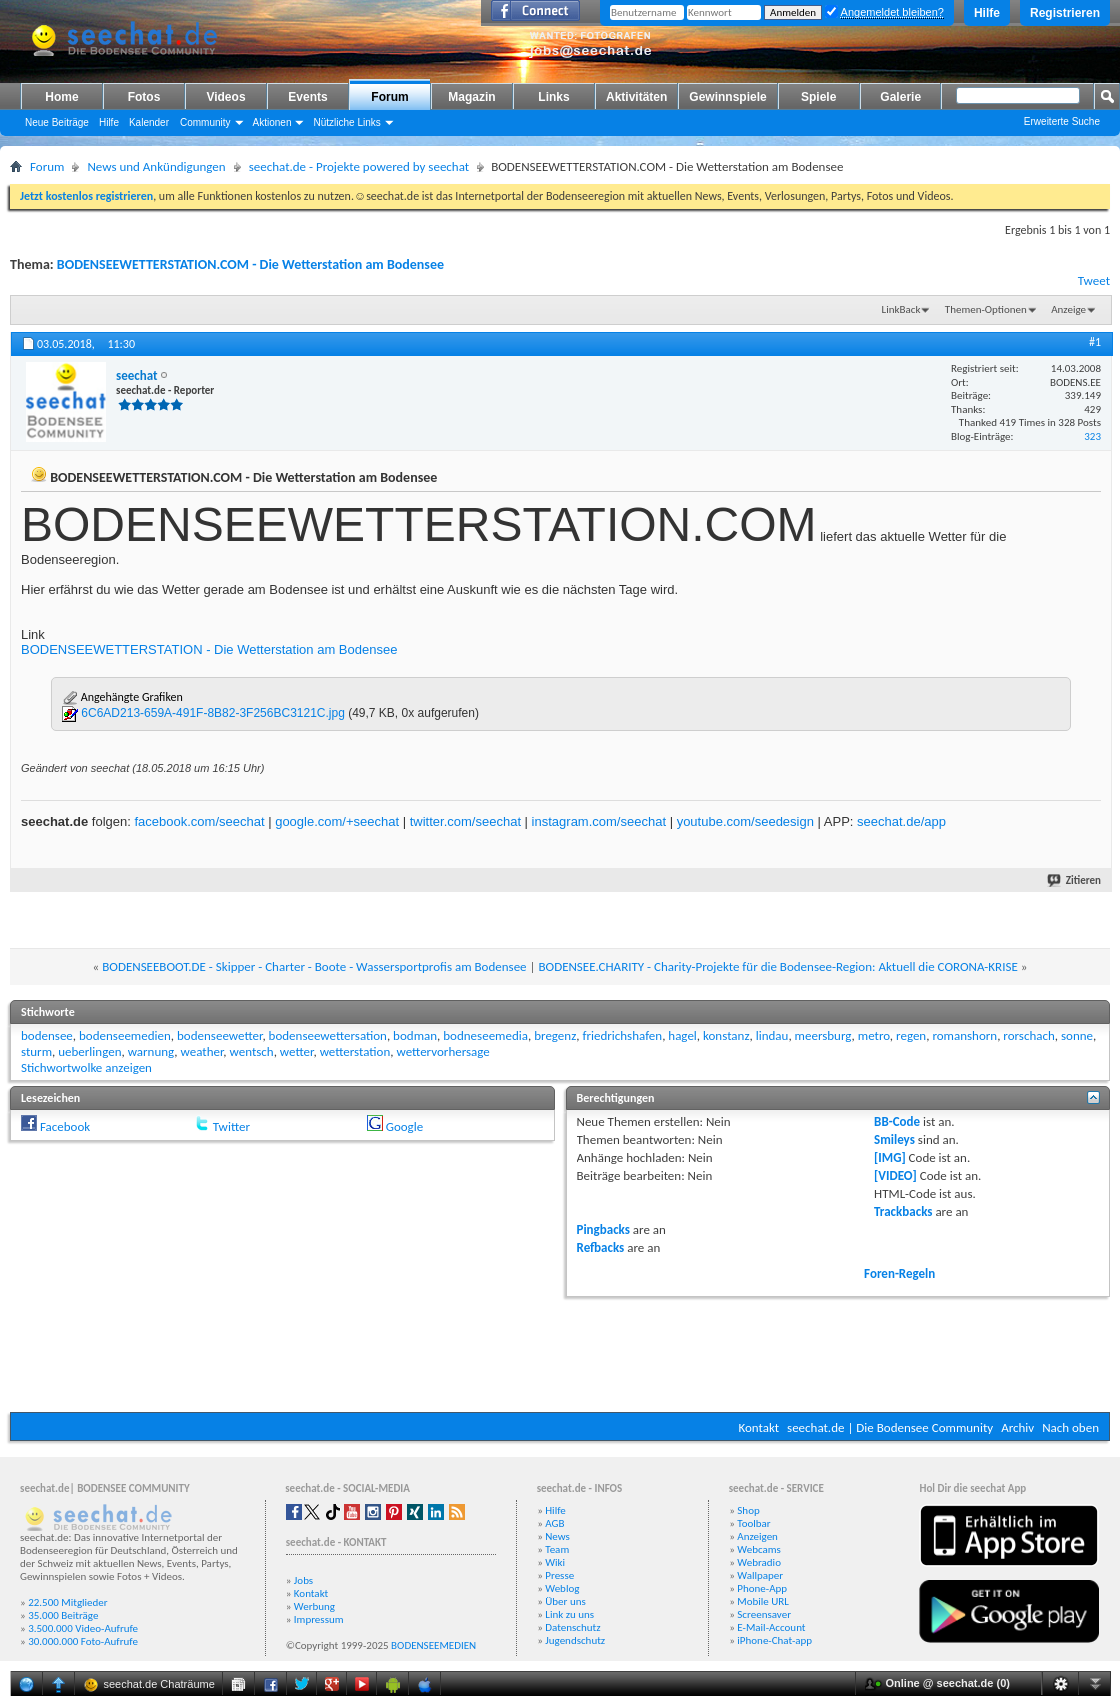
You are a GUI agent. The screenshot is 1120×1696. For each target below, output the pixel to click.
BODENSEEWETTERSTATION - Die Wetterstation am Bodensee (209, 649)
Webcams (759, 1549)
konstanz (726, 1035)
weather (202, 1051)
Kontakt (758, 1427)
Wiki (555, 1562)
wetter (297, 1051)
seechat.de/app (901, 821)
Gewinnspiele (727, 97)
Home (61, 97)
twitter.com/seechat (465, 821)
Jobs (303, 1580)
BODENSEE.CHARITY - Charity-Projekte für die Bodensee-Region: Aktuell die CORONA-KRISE (777, 966)
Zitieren (1075, 880)
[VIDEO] (895, 1175)
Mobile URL (763, 1601)
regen (911, 1035)
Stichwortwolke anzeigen (86, 1067)
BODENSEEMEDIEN (433, 1645)
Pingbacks (603, 1229)
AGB (554, 1523)
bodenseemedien (125, 1035)
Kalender (149, 122)
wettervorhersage (442, 1051)
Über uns (565, 1601)
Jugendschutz (575, 1640)
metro (874, 1035)
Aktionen (272, 122)
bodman (415, 1035)
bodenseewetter (219, 1035)
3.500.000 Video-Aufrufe (83, 1628)
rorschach (1028, 1035)
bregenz (555, 1035)
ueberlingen (89, 1051)
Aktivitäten (636, 97)
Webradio (759, 1562)
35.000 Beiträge (63, 1615)
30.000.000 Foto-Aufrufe (83, 1641)
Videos (225, 97)
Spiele (818, 97)
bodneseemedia (485, 1035)
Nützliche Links (346, 122)
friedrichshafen (622, 1035)
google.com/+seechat (337, 821)
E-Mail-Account (771, 1627)
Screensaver (764, 1614)
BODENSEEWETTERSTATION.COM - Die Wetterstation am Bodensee (250, 264)
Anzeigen (757, 1536)
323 (1092, 436)
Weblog (562, 1588)
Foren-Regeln (899, 1273)
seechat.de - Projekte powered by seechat (359, 166)
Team (557, 1549)
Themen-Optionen (986, 309)
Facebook (65, 1126)
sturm (36, 1051)
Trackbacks (903, 1211)
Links (553, 97)
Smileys (894, 1139)
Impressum (319, 1619)
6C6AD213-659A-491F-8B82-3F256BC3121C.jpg (213, 713)
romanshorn (964, 1035)
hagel (682, 1035)
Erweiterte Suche (1062, 121)
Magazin (471, 97)
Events (307, 97)
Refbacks (601, 1247)
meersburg (823, 1035)
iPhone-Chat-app (774, 1640)
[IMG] (890, 1157)
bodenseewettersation (328, 1035)
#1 (1095, 342)
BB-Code (897, 1121)
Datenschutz (572, 1627)
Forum (389, 97)
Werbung (314, 1606)
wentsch (252, 1051)
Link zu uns (569, 1614)
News (557, 1536)
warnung (151, 1051)
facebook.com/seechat (199, 821)
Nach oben (1070, 1427)
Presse (559, 1575)
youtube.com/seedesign (745, 821)
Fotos (144, 97)
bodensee (47, 1035)
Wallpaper (760, 1575)
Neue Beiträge (57, 122)
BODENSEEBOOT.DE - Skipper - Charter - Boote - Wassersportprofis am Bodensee (314, 966)
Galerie (900, 97)
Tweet (1094, 280)
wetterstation (355, 1051)
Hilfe (987, 13)
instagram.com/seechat (599, 821)
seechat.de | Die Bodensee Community (890, 1427)
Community (205, 122)
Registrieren (1065, 13)
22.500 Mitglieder (68, 1602)
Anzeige (1068, 309)
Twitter (231, 1126)
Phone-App (762, 1588)
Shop (748, 1510)
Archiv (1017, 1427)
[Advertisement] (560, 1352)
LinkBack (901, 309)
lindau (772, 1035)
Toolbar (753, 1523)
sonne (1077, 1035)
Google (404, 1126)
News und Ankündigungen (156, 166)
